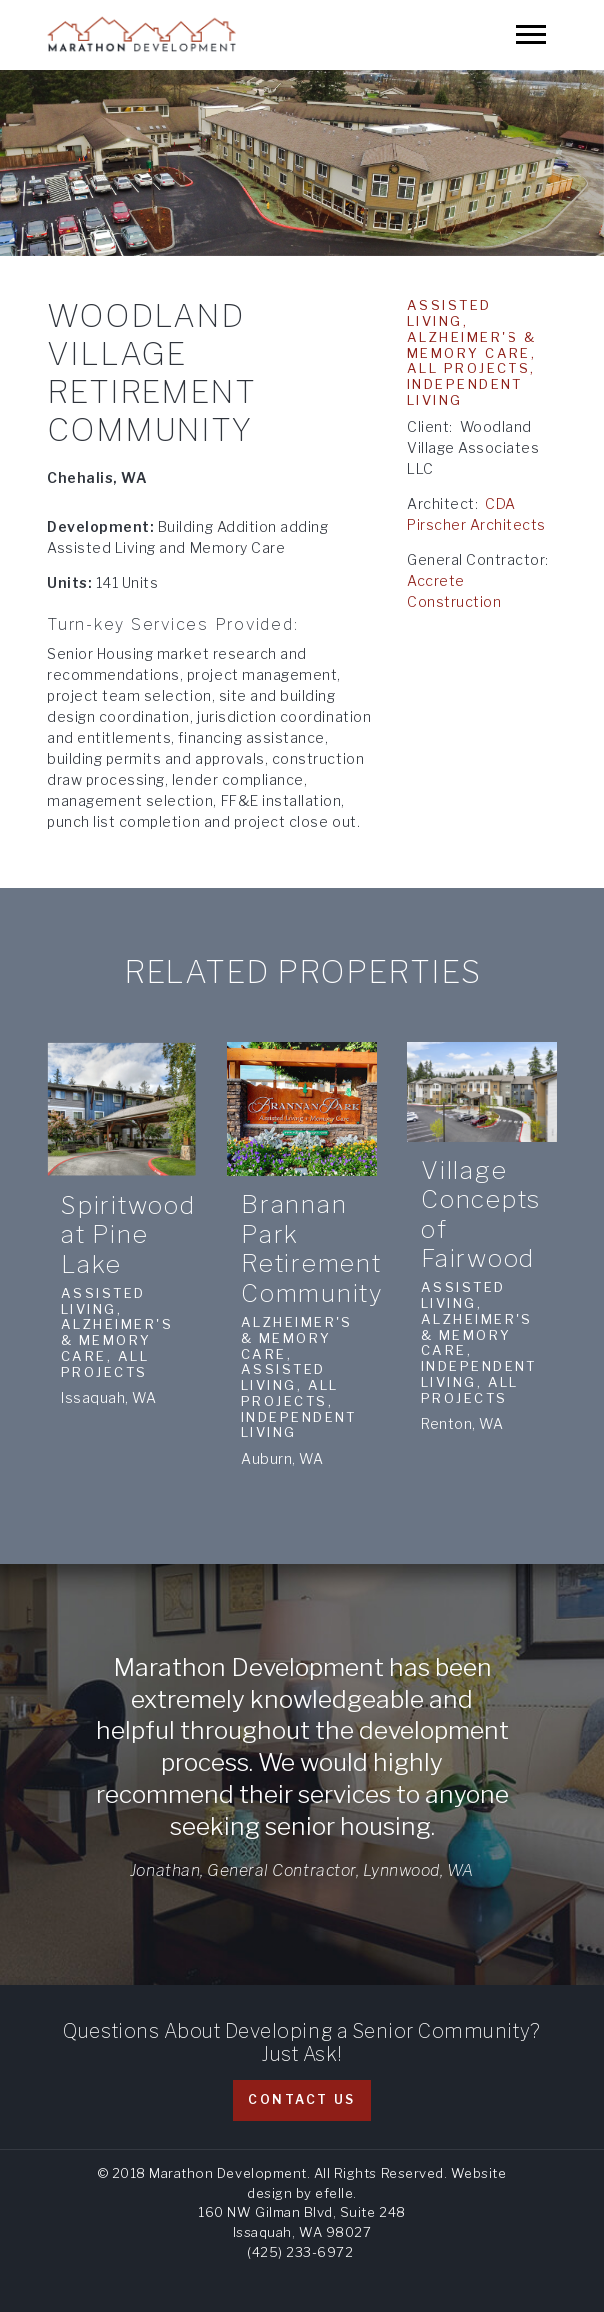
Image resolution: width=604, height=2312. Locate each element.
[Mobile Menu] (531, 34)
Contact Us (302, 2099)
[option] (302, 163)
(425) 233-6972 (300, 2252)
